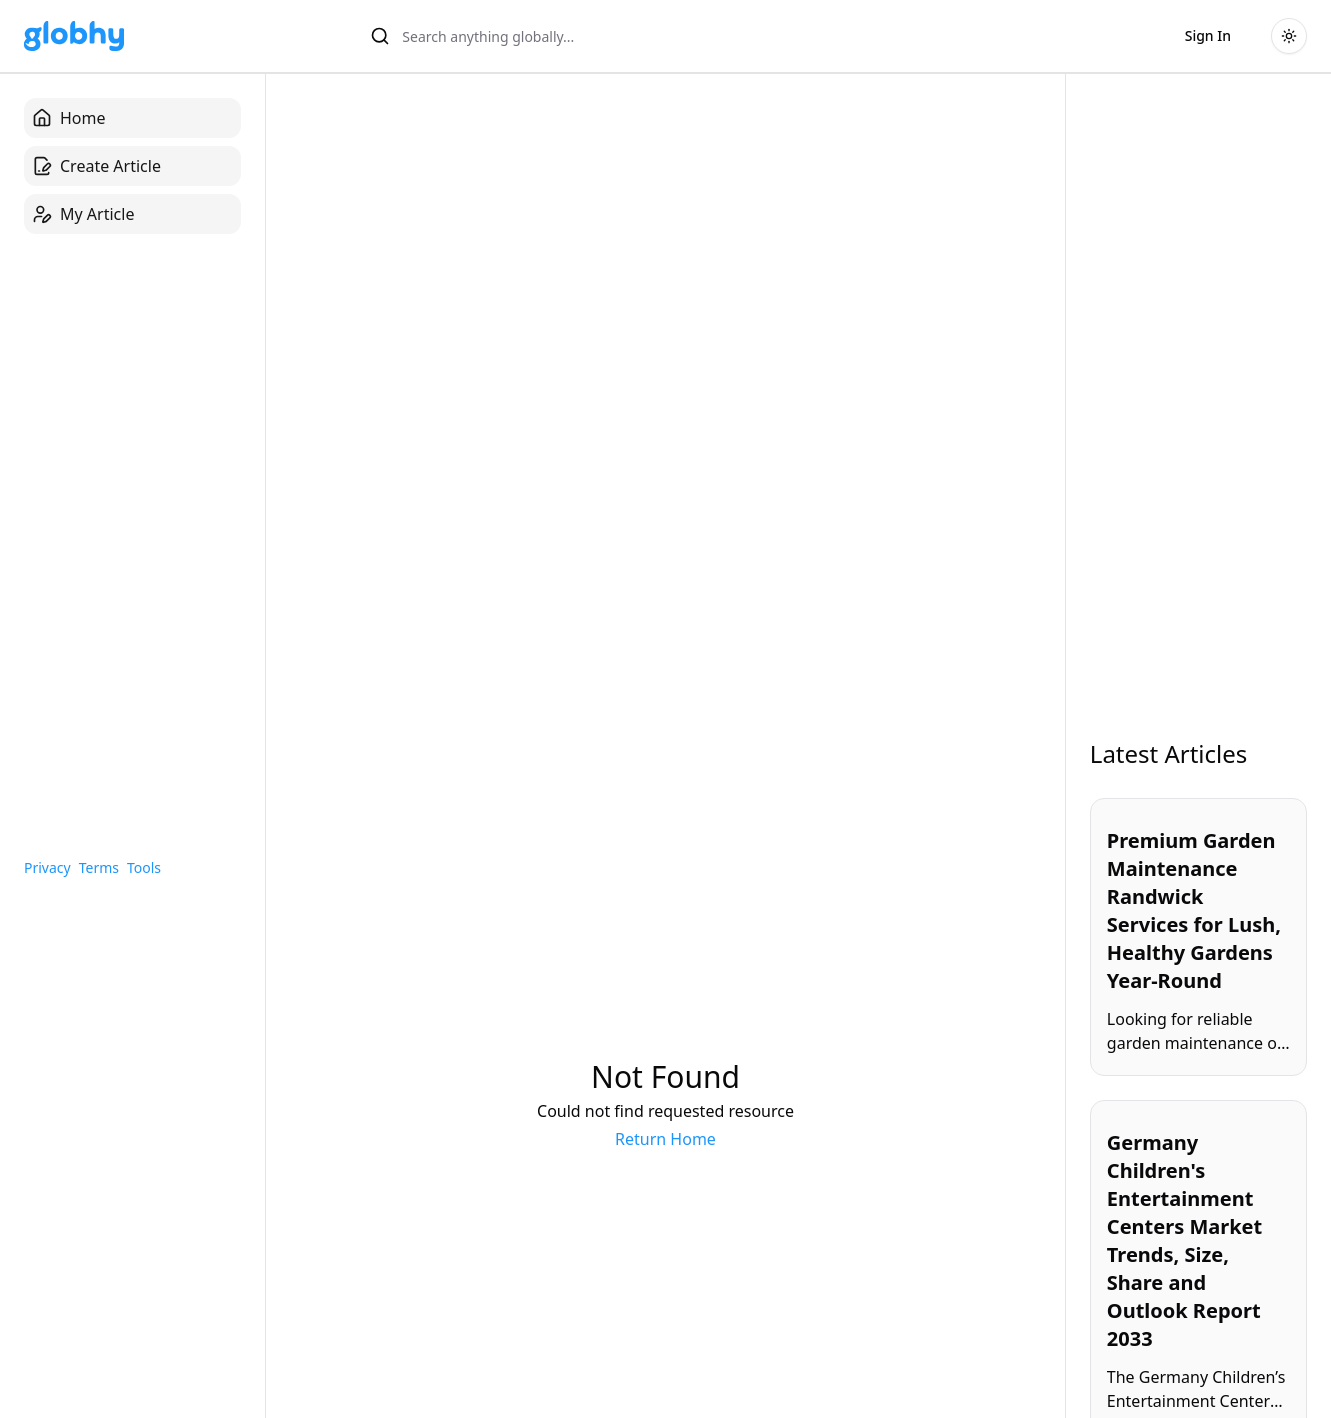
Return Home (665, 1139)
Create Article (96, 166)
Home (69, 118)
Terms (99, 867)
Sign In (1208, 35)
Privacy (47, 867)
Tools (144, 867)
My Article (83, 214)
